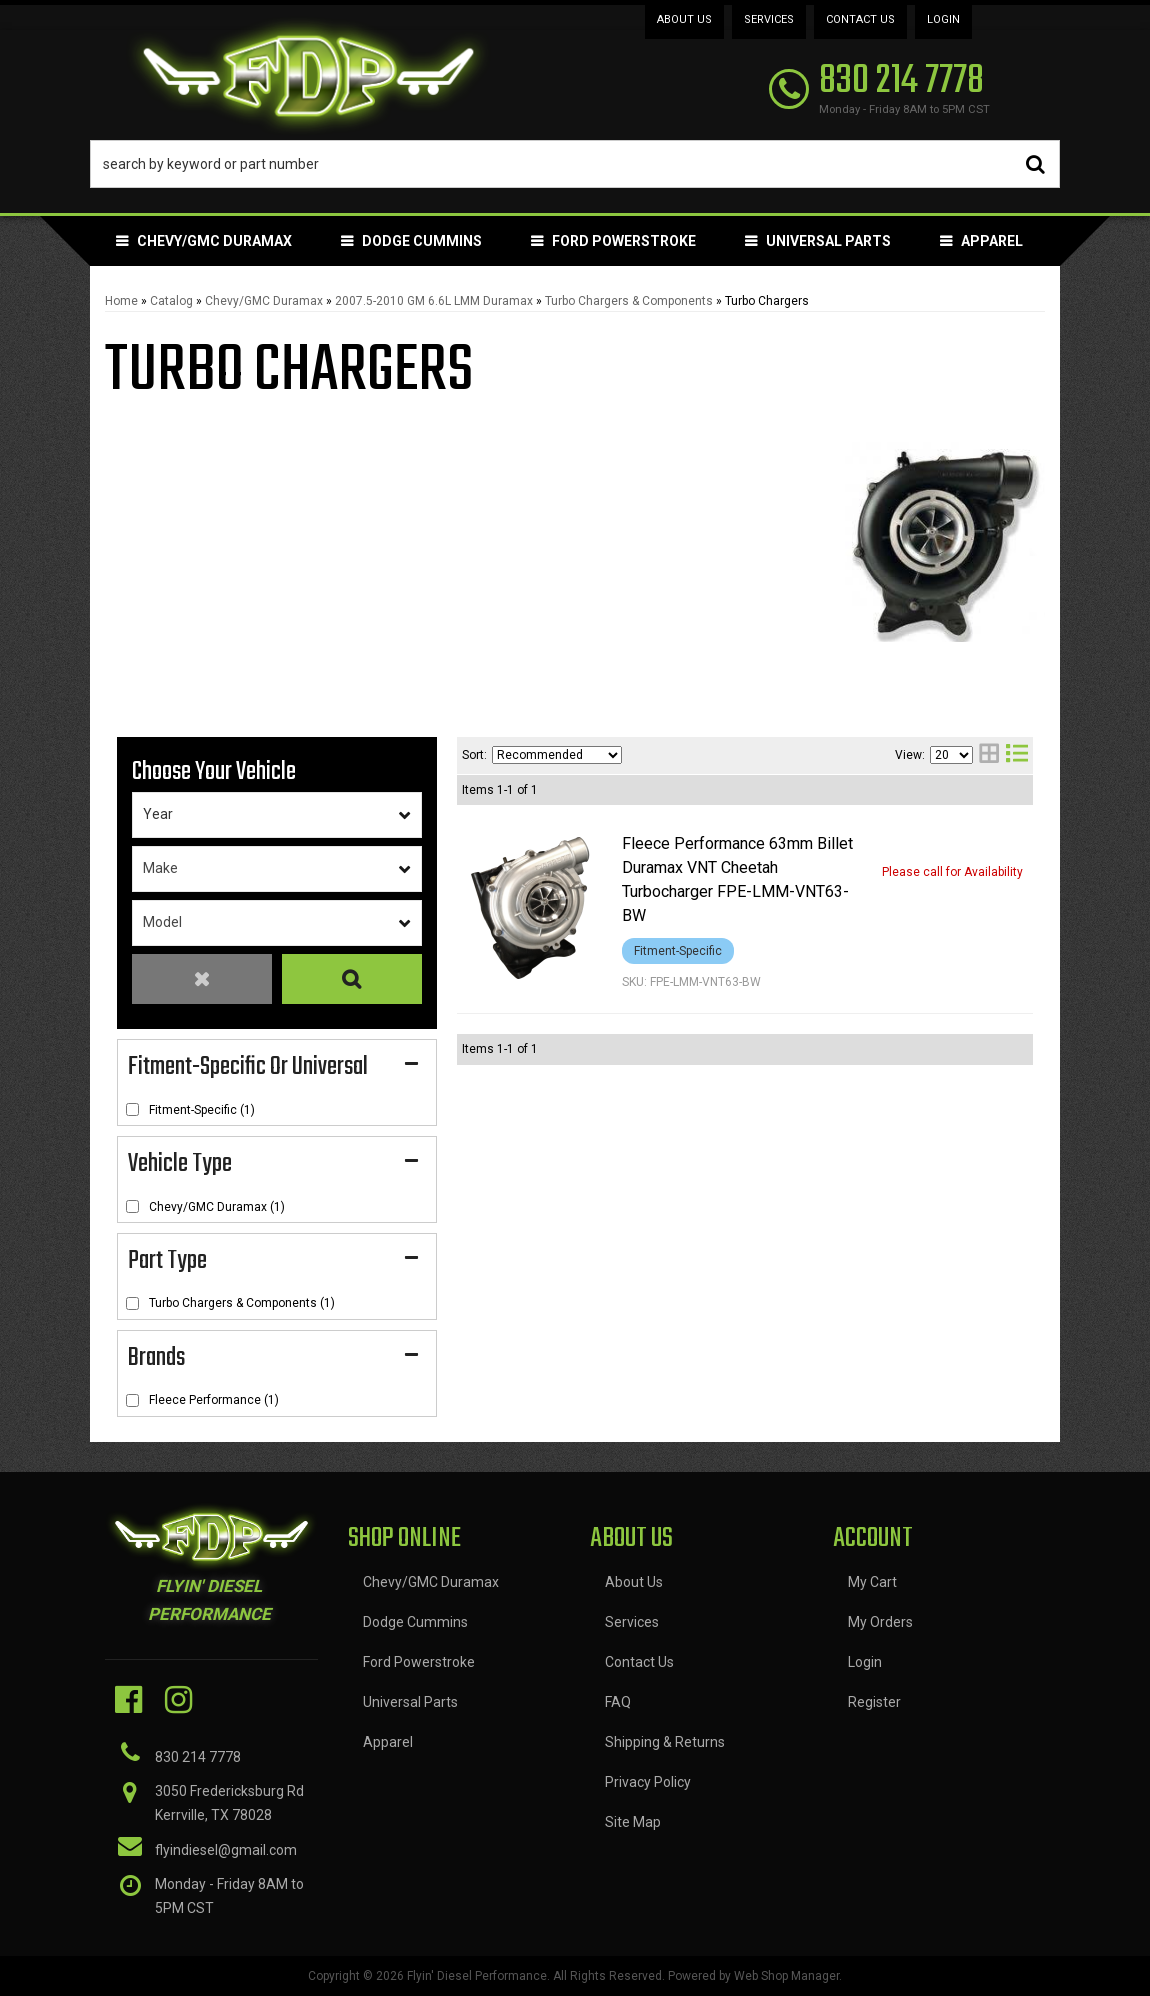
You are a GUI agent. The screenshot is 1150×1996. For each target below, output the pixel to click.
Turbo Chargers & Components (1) (242, 1303)
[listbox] (277, 815)
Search (352, 979)
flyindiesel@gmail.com (226, 1850)
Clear (202, 979)
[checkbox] (132, 1109)
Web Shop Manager (786, 1976)
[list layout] (1017, 755)
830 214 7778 (198, 1757)
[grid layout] (989, 755)
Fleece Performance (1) (214, 1400)
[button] (575, 164)
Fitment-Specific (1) (202, 1110)
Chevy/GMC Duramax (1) (217, 1207)
